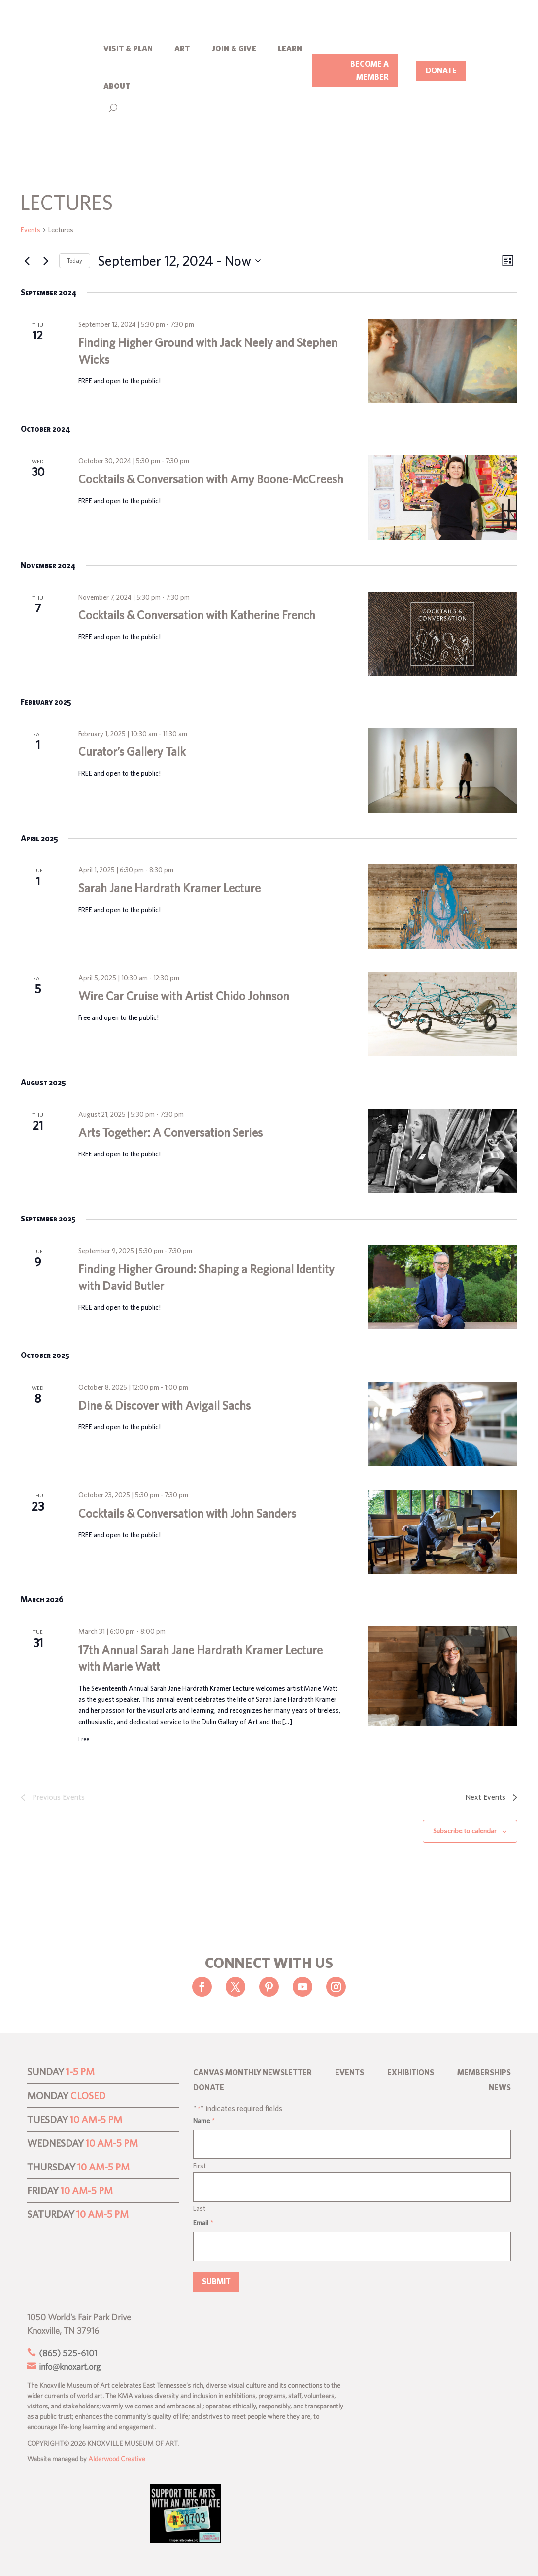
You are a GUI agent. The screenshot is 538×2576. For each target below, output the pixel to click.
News (500, 2088)
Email (203, 2223)
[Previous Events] (27, 261)
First (199, 2166)
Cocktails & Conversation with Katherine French (196, 615)
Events (30, 230)
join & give (234, 47)
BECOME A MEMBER (369, 70)
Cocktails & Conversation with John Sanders (187, 1513)
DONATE (441, 70)
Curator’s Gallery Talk (132, 752)
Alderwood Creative (116, 2459)
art (182, 47)
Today (74, 260)
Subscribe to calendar (465, 1831)
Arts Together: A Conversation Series (170, 1132)
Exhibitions (410, 2073)
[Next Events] (46, 261)
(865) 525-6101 (67, 2353)
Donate (208, 2088)
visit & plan (128, 47)
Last (199, 2208)
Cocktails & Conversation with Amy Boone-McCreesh (210, 479)
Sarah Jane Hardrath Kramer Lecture (169, 888)
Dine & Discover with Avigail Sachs (164, 1405)
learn (290, 47)
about (116, 85)
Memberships (484, 2073)
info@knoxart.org (69, 2366)
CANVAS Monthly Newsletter (252, 2073)
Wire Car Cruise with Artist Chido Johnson (183, 996)
